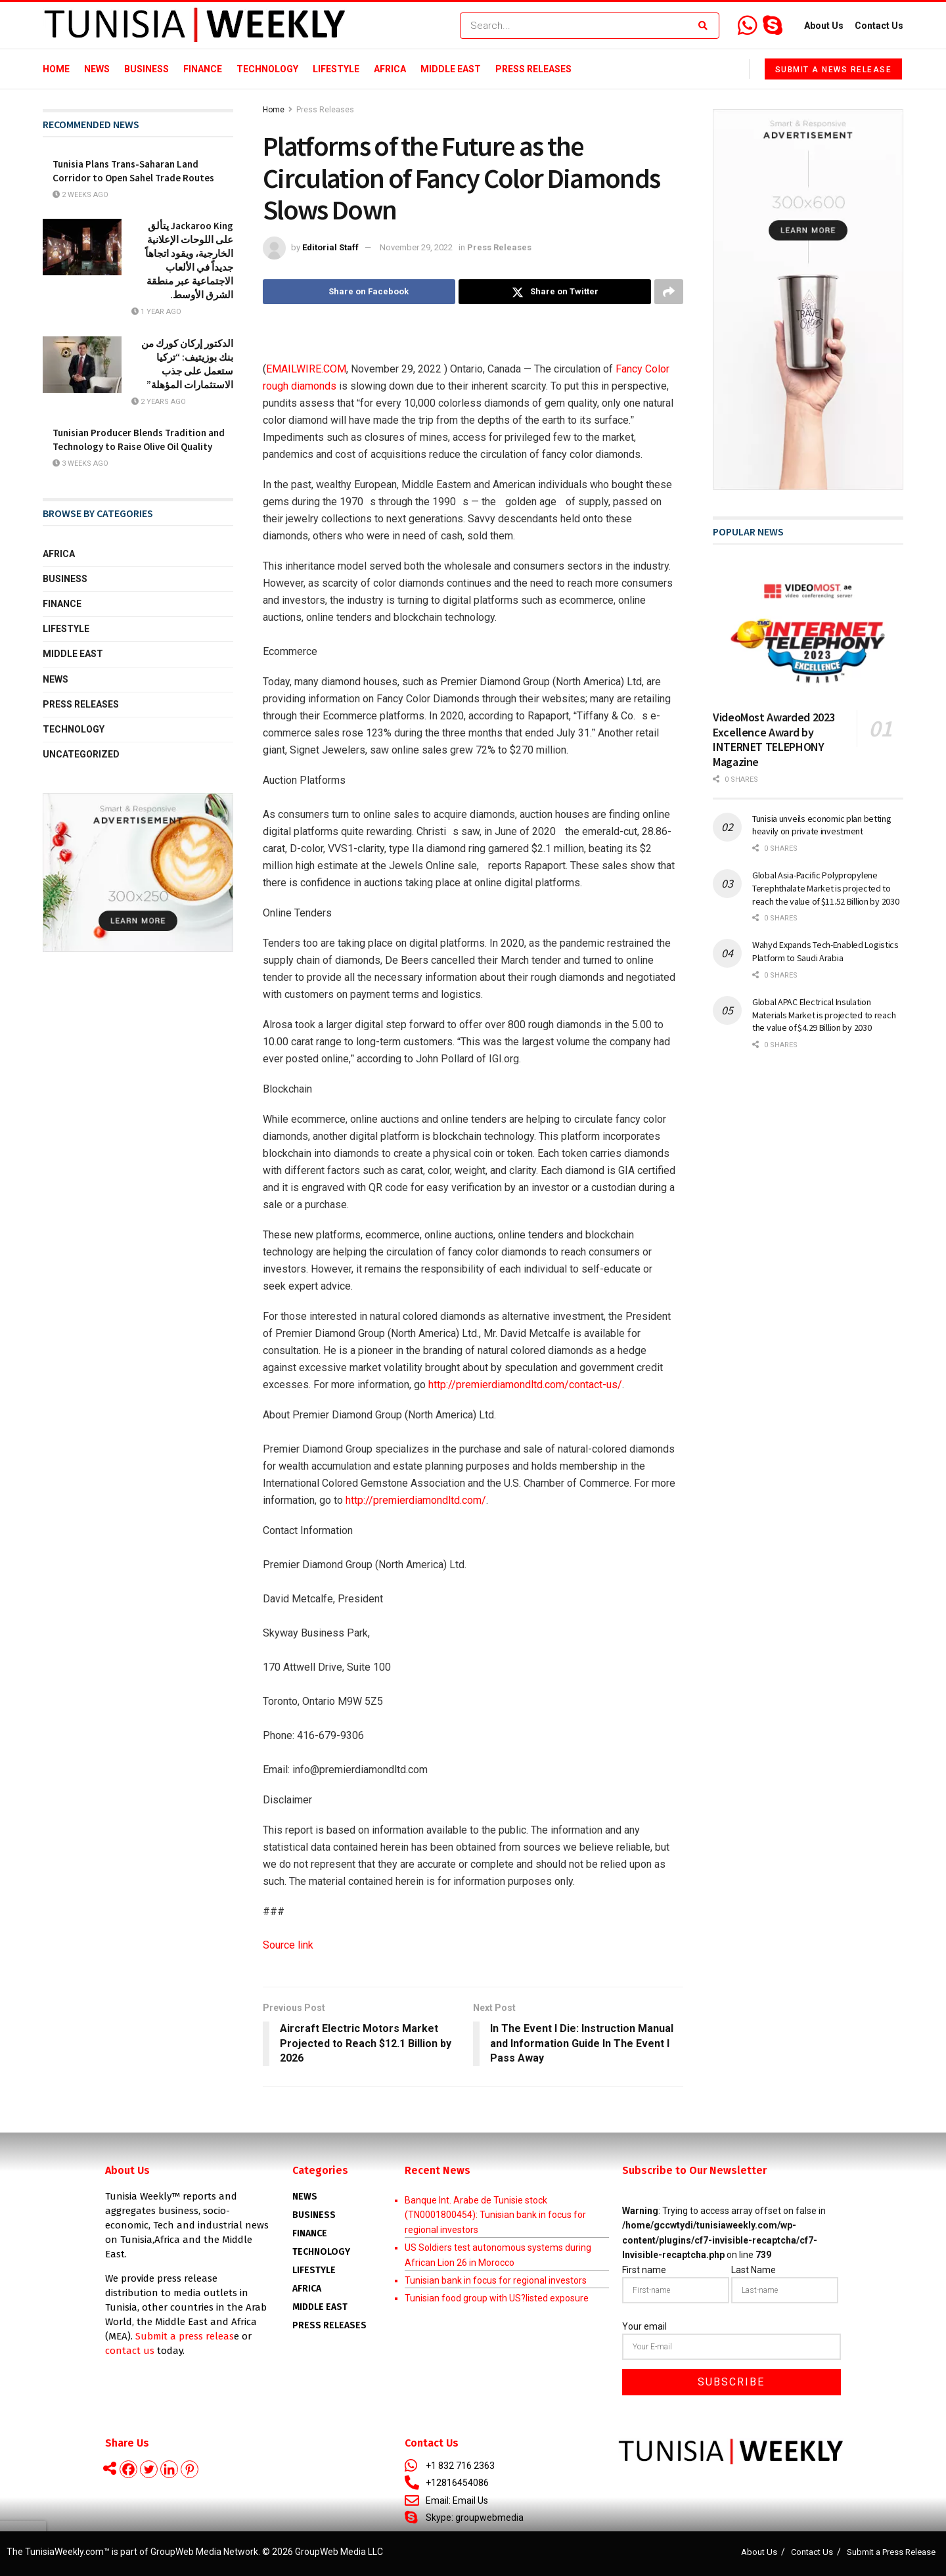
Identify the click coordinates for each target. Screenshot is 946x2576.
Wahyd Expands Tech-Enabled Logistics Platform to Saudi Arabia (825, 951)
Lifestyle (336, 69)
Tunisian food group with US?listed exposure (497, 2298)
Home (56, 69)
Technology (267, 69)
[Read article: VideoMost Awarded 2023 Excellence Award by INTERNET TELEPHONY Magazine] (808, 632)
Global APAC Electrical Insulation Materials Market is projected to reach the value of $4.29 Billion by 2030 (823, 1014)
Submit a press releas (184, 2336)
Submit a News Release (833, 69)
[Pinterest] (189, 2469)
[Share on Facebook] (359, 291)
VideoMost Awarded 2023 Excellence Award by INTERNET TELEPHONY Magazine (774, 739)
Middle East (450, 69)
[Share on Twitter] (555, 291)
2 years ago (158, 401)
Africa (390, 69)
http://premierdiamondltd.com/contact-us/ (525, 1384)
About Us (824, 25)
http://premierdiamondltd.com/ (416, 1500)
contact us (129, 2351)
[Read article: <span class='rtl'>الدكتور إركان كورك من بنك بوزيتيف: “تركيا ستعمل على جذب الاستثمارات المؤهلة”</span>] (82, 364)
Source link (288, 1945)
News (97, 69)
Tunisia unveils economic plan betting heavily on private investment (821, 825)
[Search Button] (705, 25)
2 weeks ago (80, 195)
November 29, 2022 (416, 247)
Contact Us (879, 25)
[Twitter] (149, 2469)
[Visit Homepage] (195, 26)
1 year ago (156, 311)
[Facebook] (128, 2469)
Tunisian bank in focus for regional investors (496, 2280)
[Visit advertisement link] (138, 872)
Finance (202, 69)
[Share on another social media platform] (668, 291)
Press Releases (533, 69)
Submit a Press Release (891, 2552)
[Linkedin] (169, 2469)
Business (146, 69)
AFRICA (306, 2288)
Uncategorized (81, 754)
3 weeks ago (80, 463)
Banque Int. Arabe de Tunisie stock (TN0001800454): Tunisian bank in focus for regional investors (495, 2215)
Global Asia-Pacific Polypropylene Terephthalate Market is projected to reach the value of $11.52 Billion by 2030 (825, 888)
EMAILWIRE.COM (306, 369)
